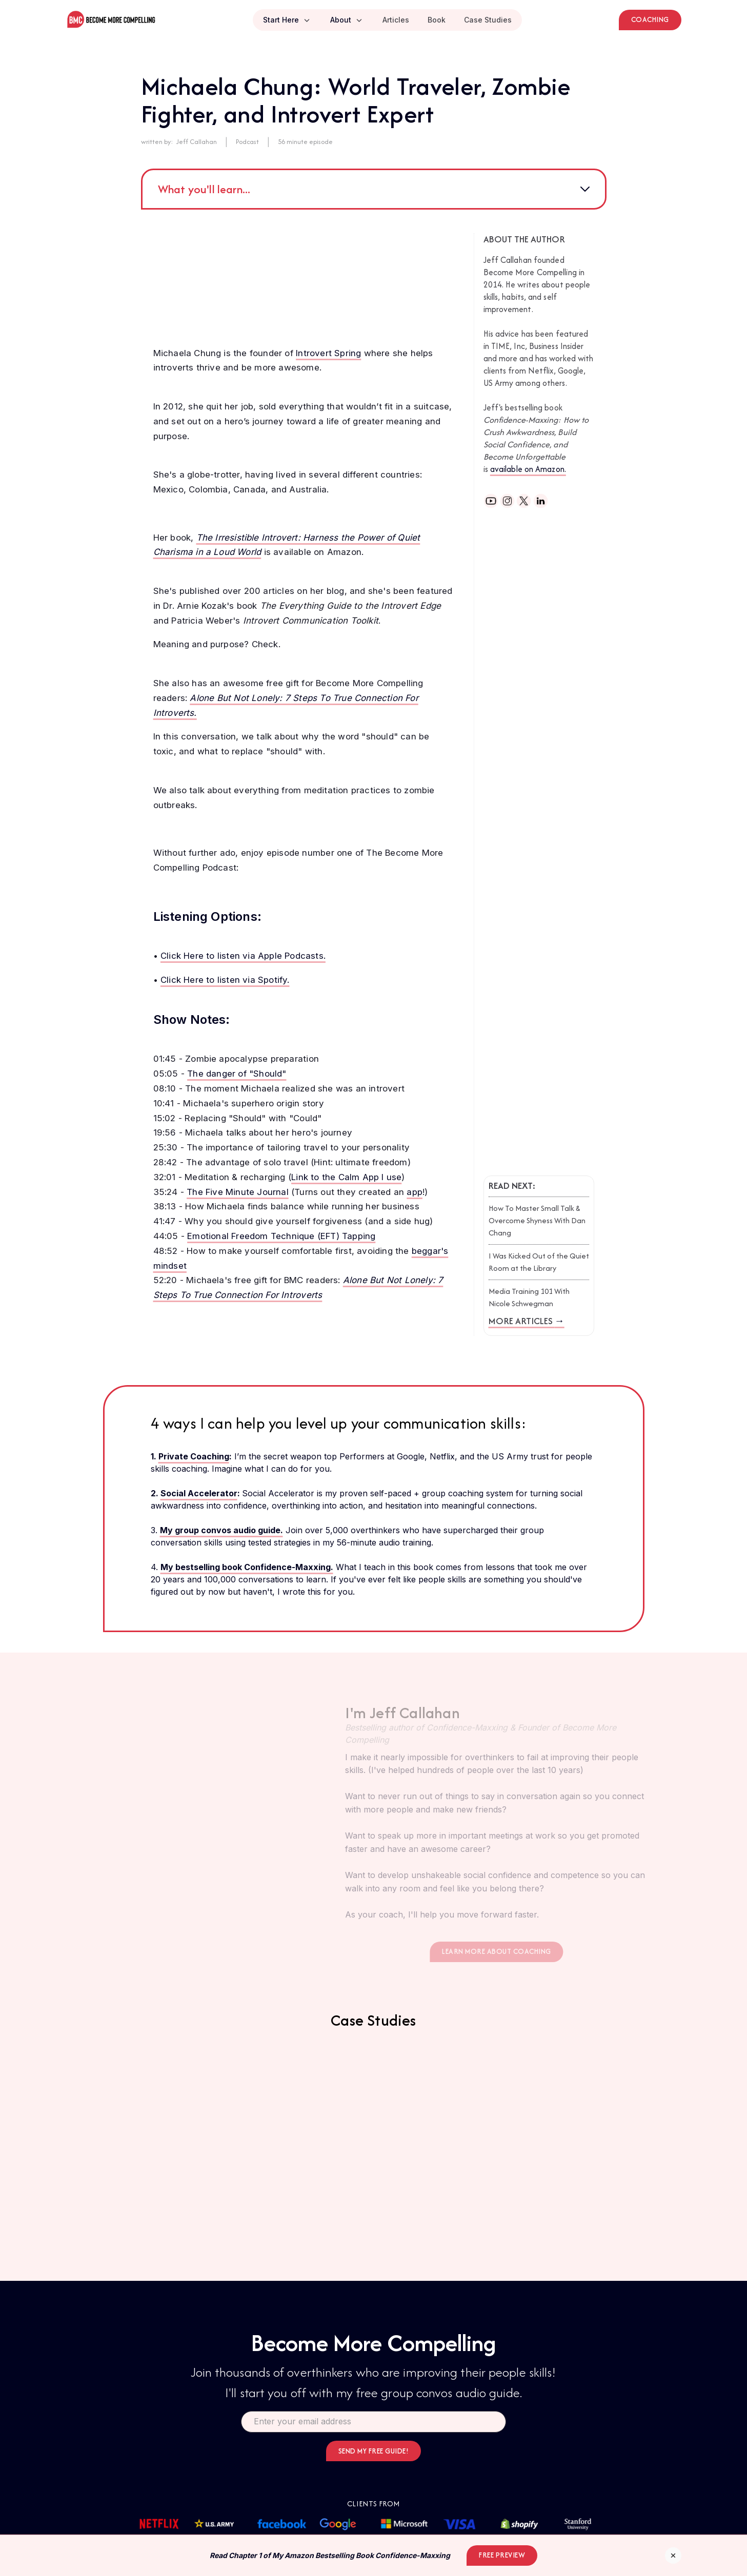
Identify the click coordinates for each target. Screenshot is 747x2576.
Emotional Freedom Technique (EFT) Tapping (281, 1236)
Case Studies (488, 19)
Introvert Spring (328, 353)
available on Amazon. (528, 469)
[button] (287, 20)
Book (437, 19)
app (414, 1192)
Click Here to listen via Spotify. (225, 980)
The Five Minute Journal (238, 1192)
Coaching (650, 19)
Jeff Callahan (196, 142)
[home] (111, 20)
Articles (395, 19)
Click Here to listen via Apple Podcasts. (243, 956)
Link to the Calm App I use (346, 1177)
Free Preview (502, 2555)
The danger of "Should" (236, 1073)
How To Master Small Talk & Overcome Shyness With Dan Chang (537, 1220)
